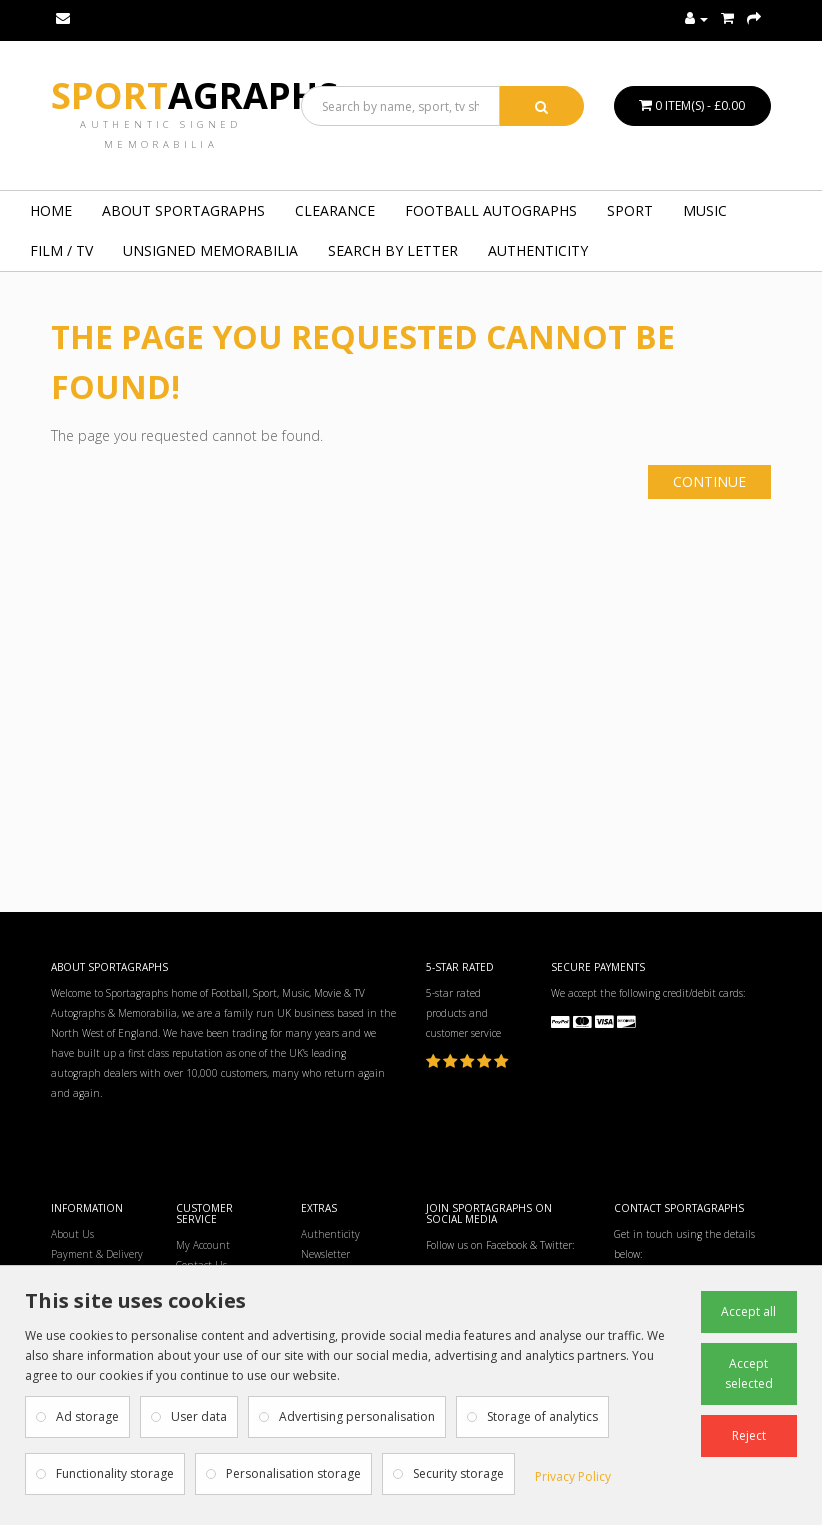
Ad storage (87, 1416)
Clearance (335, 210)
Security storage (458, 1473)
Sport (194, 95)
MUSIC (705, 210)
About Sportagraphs (183, 210)
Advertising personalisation (357, 1416)
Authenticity (538, 250)
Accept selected (749, 1373)
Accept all (748, 1311)
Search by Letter (393, 250)
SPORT (630, 210)
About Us (72, 1234)
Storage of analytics (542, 1416)
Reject (749, 1435)
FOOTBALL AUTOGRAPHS (491, 210)
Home (51, 210)
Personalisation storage (293, 1473)
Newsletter (325, 1254)
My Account (203, 1245)
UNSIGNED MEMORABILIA (210, 250)
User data (199, 1416)
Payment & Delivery (97, 1254)
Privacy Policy (573, 1476)
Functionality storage (115, 1473)
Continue (709, 481)
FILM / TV (61, 250)
